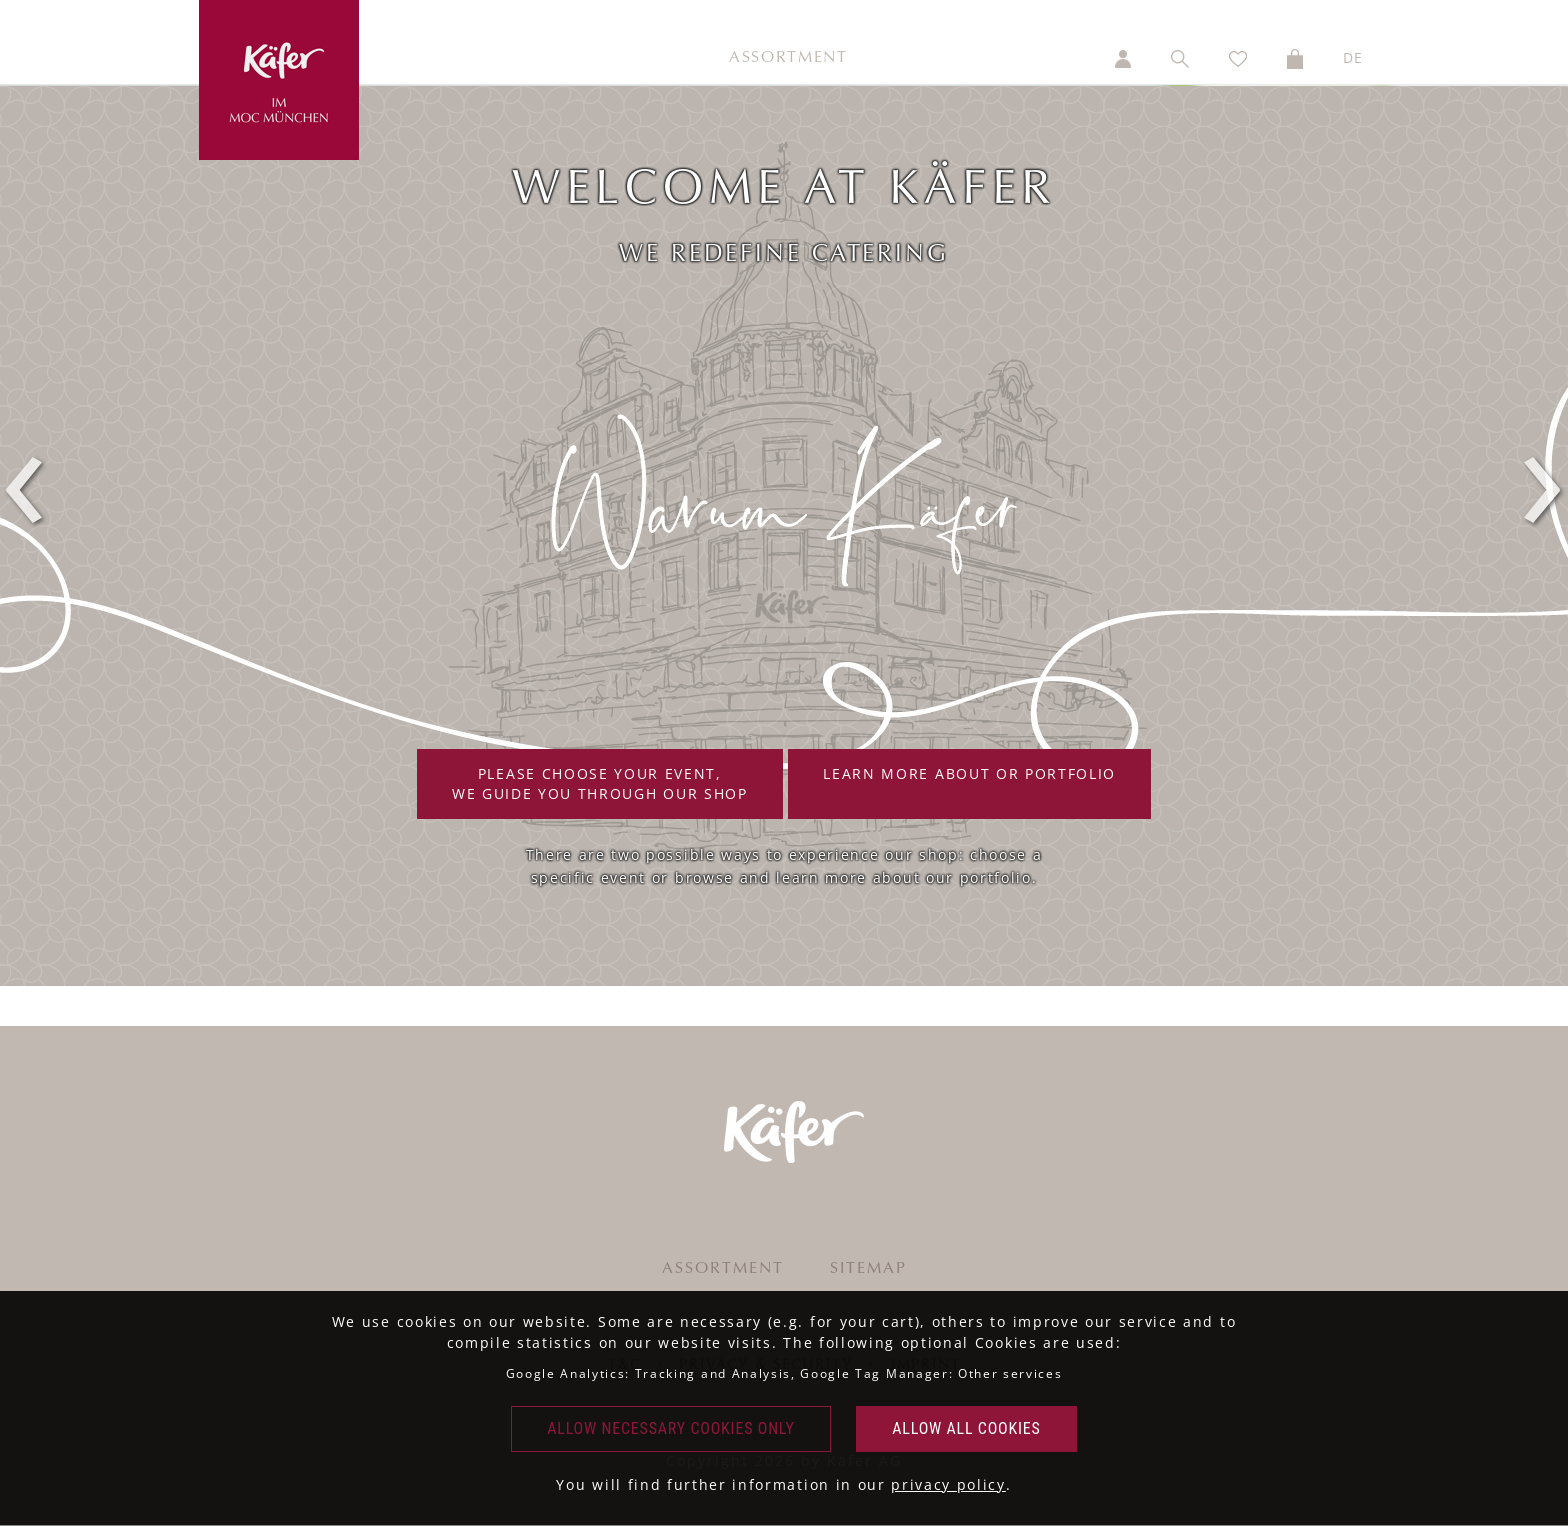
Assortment (788, 58)
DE (1353, 57)
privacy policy (948, 1484)
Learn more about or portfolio (969, 783)
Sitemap (868, 1269)
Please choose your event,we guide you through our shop (600, 783)
